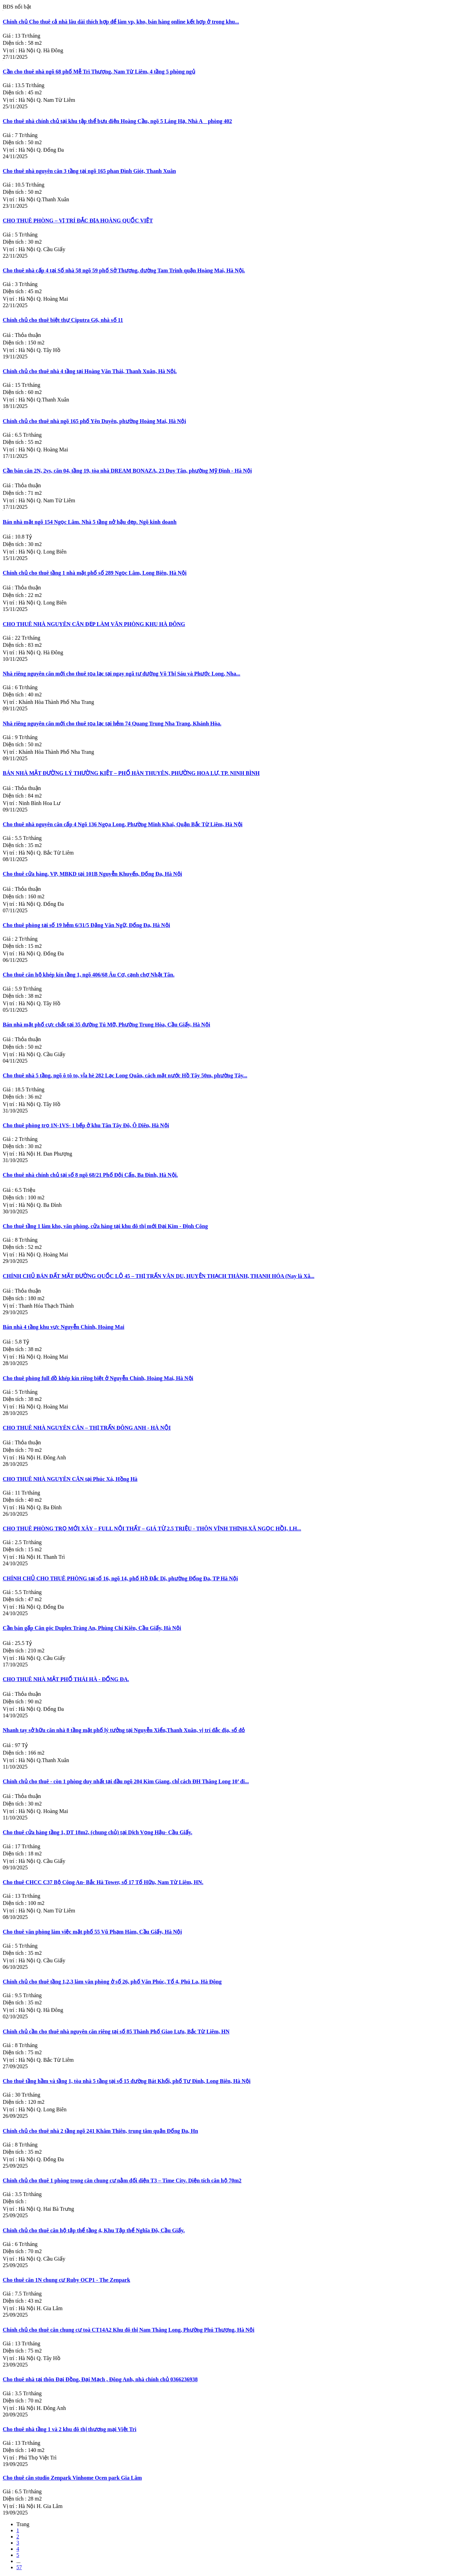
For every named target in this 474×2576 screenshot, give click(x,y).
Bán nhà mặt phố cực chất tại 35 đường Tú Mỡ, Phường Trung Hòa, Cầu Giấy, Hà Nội (106, 1024)
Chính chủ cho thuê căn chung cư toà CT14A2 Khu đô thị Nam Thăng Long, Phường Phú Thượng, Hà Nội (128, 2330)
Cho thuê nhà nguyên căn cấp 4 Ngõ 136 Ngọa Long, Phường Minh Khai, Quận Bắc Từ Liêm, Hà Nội (122, 824)
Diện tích (15, 43)
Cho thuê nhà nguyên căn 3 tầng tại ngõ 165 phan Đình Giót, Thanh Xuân (89, 171)
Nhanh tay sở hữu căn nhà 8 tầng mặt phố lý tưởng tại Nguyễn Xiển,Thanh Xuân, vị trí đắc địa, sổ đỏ (124, 1730)
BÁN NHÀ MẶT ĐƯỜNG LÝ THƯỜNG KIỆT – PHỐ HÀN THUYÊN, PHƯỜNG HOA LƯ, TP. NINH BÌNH (131, 773)
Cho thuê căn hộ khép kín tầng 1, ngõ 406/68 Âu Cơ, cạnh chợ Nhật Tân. (88, 975)
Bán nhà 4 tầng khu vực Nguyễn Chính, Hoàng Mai (63, 1327)
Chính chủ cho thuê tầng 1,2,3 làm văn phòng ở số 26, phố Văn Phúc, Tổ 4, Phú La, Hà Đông (112, 1982)
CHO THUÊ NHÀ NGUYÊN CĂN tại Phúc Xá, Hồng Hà (70, 1479)
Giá (9, 36)
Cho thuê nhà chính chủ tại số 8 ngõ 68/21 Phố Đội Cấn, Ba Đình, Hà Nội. (90, 1175)
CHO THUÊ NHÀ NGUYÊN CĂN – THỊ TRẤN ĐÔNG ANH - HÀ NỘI (87, 1428)
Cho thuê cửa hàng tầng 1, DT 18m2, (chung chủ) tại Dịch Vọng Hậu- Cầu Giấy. (97, 1832)
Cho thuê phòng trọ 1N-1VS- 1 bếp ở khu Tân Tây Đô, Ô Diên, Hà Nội (86, 1125)
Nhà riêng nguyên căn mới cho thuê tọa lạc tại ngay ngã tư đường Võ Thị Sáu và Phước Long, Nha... (121, 674)
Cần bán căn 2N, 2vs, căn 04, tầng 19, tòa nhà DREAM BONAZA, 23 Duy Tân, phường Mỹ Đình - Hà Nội (127, 471)
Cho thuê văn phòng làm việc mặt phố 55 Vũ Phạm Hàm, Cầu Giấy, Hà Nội (92, 1932)
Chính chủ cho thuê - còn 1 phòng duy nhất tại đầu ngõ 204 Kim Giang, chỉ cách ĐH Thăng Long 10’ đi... (126, 1781)
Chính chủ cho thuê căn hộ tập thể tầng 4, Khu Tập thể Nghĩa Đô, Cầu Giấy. (94, 2230)
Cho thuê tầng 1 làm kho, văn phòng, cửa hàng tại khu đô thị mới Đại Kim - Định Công (105, 1226)
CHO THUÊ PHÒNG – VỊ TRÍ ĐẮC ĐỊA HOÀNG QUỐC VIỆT (78, 220)
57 (19, 2567)
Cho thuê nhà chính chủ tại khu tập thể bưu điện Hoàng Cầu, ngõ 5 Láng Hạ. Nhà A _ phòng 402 (117, 121)
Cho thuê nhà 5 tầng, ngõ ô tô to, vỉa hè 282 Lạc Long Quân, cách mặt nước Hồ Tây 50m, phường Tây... (125, 1075)
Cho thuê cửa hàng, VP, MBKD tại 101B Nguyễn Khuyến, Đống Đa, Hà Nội (92, 874)
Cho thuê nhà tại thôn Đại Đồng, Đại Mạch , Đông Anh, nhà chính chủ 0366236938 (100, 2379)
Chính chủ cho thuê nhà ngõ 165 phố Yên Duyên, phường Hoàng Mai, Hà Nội (94, 421)
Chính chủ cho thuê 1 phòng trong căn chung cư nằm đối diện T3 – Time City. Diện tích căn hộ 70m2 (122, 2180)
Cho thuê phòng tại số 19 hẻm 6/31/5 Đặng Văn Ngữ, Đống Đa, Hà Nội (86, 925)
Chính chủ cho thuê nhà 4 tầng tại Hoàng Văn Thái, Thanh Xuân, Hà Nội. (90, 371)
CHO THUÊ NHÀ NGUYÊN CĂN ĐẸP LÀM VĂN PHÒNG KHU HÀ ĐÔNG (94, 624)
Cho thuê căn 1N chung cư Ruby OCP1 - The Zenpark (66, 2280)
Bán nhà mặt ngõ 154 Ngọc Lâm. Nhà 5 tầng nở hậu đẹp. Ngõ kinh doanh (89, 522)
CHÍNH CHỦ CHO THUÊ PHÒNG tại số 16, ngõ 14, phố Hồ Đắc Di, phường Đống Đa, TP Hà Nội (120, 1578)
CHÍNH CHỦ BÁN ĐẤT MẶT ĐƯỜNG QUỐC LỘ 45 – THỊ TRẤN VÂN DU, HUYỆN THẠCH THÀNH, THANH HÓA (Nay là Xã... (158, 1276)
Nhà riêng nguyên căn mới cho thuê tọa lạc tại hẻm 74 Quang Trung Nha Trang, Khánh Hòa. (112, 723)
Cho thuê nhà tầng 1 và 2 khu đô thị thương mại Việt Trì (69, 2429)
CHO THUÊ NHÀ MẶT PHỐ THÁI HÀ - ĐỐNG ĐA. (66, 1679)
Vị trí (10, 50)
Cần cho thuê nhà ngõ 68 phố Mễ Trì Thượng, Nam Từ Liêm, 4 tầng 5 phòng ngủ (99, 71)
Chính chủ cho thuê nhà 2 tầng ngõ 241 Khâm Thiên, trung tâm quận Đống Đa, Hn (100, 2131)
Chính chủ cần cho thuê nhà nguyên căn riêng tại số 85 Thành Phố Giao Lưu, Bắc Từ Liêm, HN (116, 2031)
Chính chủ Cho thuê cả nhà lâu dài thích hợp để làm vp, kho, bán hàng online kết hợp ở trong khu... (121, 22)
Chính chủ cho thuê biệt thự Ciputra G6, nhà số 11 (63, 320)
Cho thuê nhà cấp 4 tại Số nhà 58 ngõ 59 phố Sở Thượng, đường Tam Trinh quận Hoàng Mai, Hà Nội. (124, 270)
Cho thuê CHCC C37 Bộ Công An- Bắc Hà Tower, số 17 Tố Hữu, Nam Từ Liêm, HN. (103, 1882)
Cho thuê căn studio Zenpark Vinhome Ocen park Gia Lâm (72, 2478)
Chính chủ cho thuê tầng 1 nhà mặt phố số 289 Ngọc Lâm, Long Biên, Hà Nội (94, 573)
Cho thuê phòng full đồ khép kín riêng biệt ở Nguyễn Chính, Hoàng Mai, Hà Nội (98, 1378)
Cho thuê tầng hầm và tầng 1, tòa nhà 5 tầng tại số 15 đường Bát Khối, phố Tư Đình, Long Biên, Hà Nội (126, 2081)
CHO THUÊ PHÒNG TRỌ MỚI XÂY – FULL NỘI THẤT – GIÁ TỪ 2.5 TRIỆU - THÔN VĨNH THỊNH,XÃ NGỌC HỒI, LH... (152, 1528)
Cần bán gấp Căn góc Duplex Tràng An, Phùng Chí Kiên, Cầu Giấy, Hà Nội (92, 1628)
